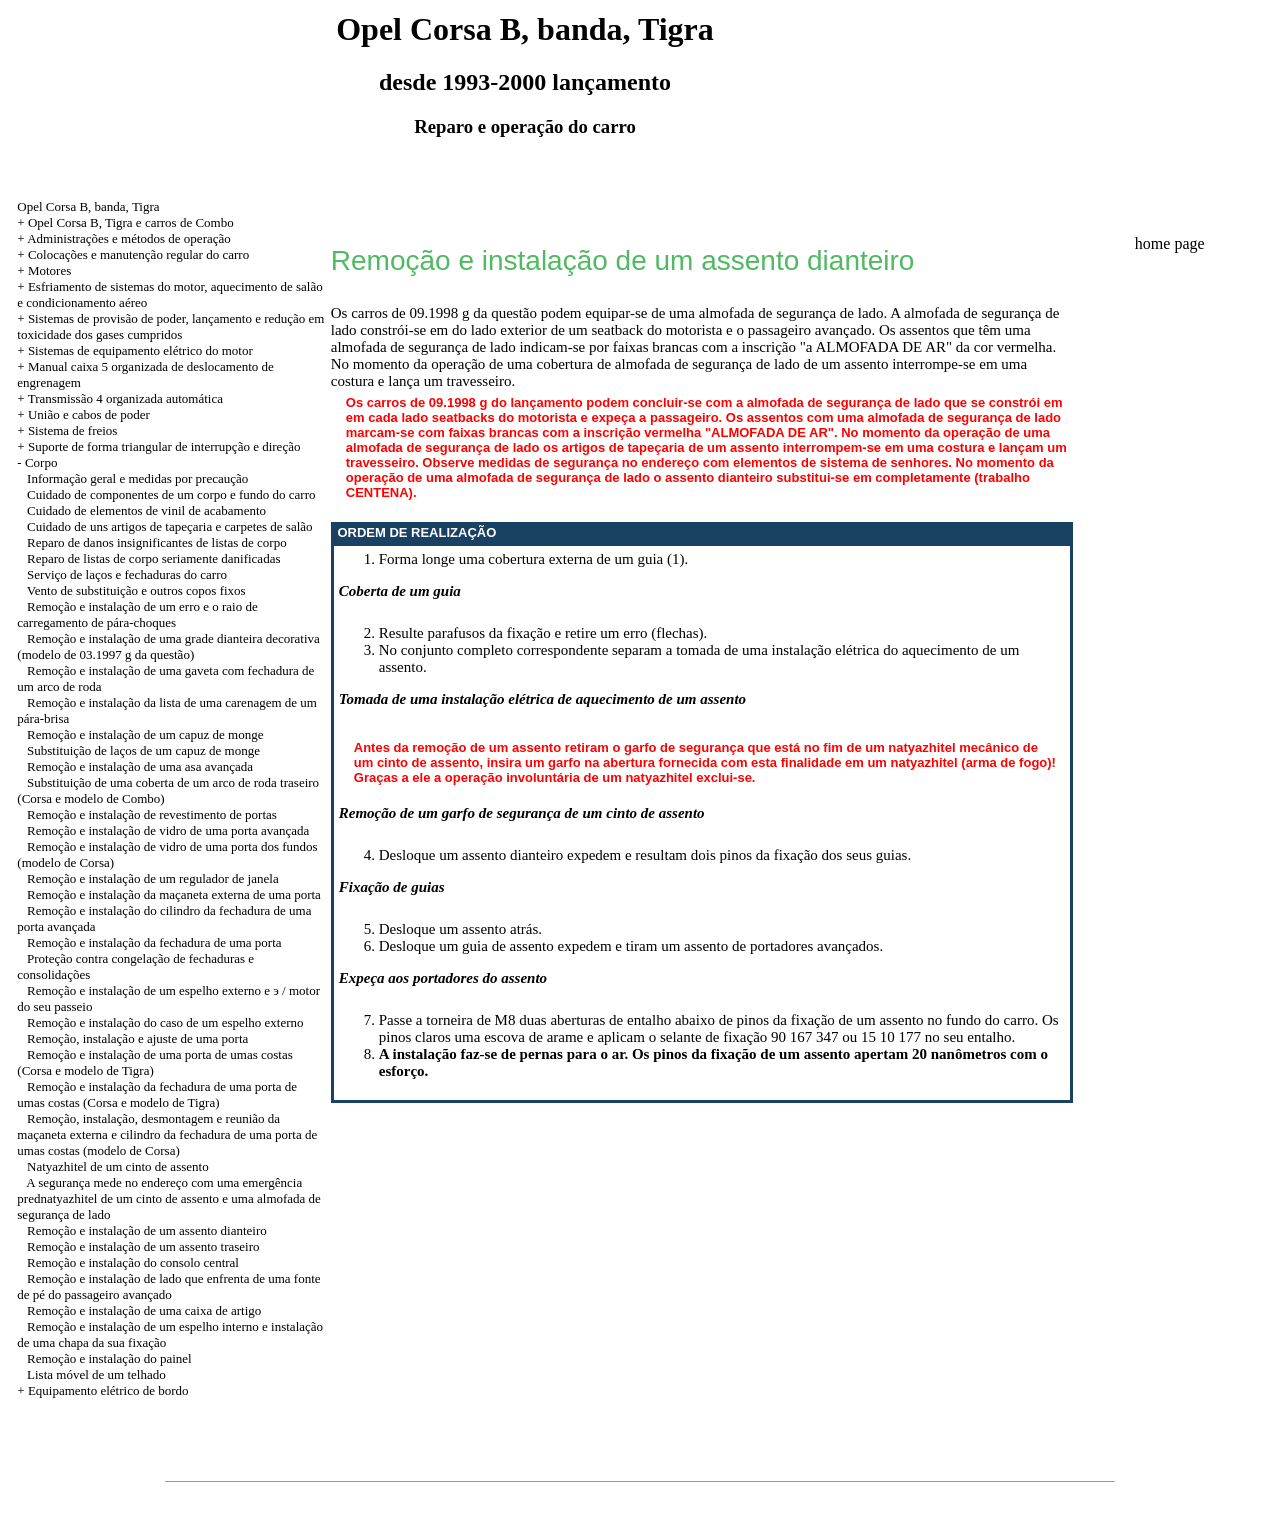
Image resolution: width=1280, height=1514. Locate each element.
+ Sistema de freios (67, 430)
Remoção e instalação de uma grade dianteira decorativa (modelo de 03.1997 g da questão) (168, 646)
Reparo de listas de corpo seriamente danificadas (153, 558)
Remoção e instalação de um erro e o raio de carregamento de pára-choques (137, 614)
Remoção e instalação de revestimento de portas (152, 814)
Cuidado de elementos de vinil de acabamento (146, 510)
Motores (49, 270)
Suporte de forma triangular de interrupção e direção (164, 446)
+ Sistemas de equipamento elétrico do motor (135, 350)
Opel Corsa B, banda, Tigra (88, 206)
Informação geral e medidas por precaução (137, 478)
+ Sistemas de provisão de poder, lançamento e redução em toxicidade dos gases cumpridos (170, 326)
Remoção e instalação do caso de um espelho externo (165, 1022)
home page (1170, 243)
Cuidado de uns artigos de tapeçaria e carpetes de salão (170, 526)
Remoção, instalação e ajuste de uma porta (137, 1038)
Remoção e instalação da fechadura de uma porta (154, 942)
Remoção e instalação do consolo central (133, 1262)
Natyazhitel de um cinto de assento (118, 1166)
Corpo (41, 462)
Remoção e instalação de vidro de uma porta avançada (168, 830)
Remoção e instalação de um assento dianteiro (147, 1230)
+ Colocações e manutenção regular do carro (133, 254)
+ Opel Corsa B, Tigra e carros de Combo (125, 222)
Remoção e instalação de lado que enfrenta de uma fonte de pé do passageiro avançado (168, 1286)
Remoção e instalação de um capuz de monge (145, 734)
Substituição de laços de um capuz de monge (143, 750)
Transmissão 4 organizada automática (125, 398)
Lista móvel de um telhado (96, 1374)
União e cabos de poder (89, 414)
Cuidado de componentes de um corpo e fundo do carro (171, 494)
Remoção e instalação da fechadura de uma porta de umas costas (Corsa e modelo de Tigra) (157, 1094)
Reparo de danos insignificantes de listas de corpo (157, 542)
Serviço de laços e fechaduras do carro (127, 574)
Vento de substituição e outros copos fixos (136, 590)
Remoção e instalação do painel (109, 1358)
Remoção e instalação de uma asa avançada (140, 766)
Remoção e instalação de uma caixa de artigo (144, 1310)
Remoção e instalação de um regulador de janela (153, 878)
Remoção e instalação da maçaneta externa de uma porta (174, 894)
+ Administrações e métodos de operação (123, 238)
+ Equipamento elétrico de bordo (102, 1390)
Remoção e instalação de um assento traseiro (143, 1246)
